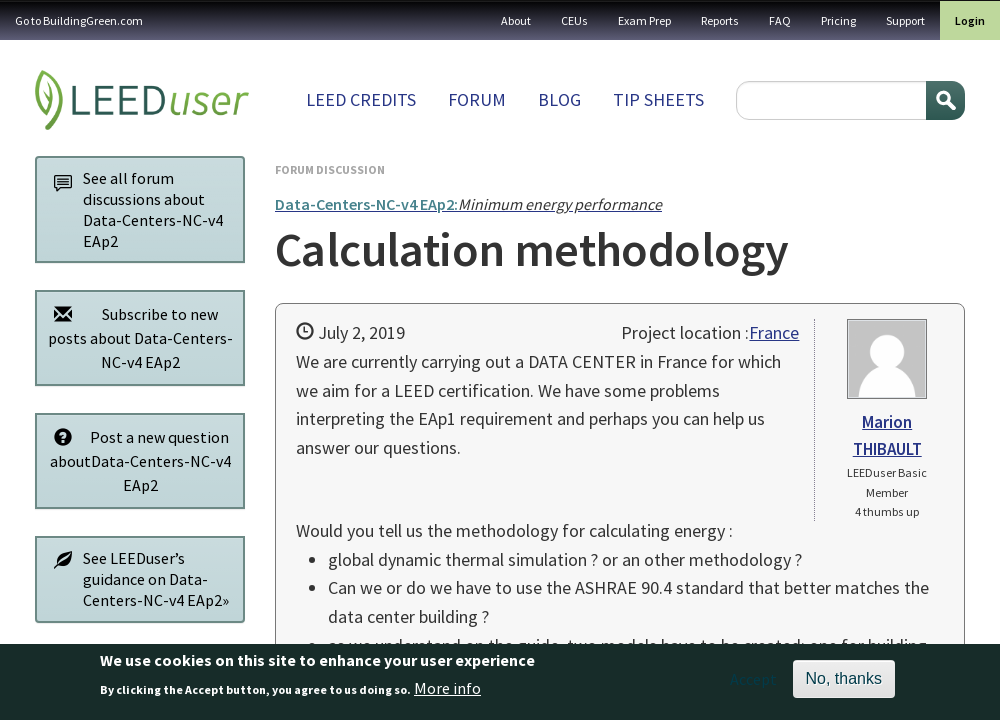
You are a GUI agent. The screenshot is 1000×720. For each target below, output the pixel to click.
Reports (720, 20)
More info (447, 694)
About (516, 20)
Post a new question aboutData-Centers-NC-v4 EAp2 (137, 460)
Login (970, 20)
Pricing (838, 20)
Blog (559, 99)
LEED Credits (361, 99)
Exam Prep (644, 20)
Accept (753, 684)
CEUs (574, 20)
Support (905, 20)
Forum (477, 99)
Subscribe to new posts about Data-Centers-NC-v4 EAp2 (138, 337)
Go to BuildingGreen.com (79, 20)
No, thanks (844, 683)
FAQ (780, 20)
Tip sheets (658, 99)
